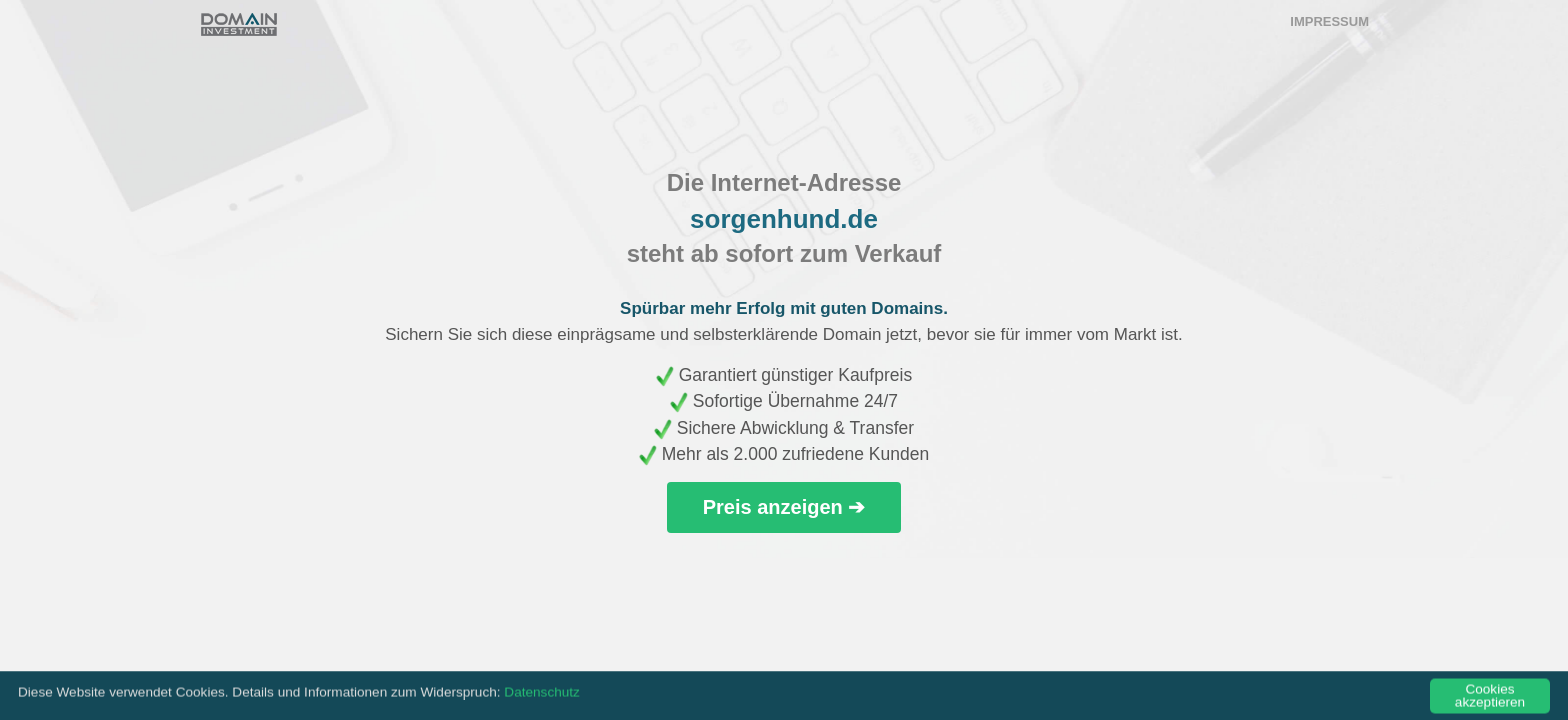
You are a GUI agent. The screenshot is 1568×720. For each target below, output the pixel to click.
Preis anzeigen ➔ (784, 507)
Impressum (1329, 21)
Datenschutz (542, 695)
